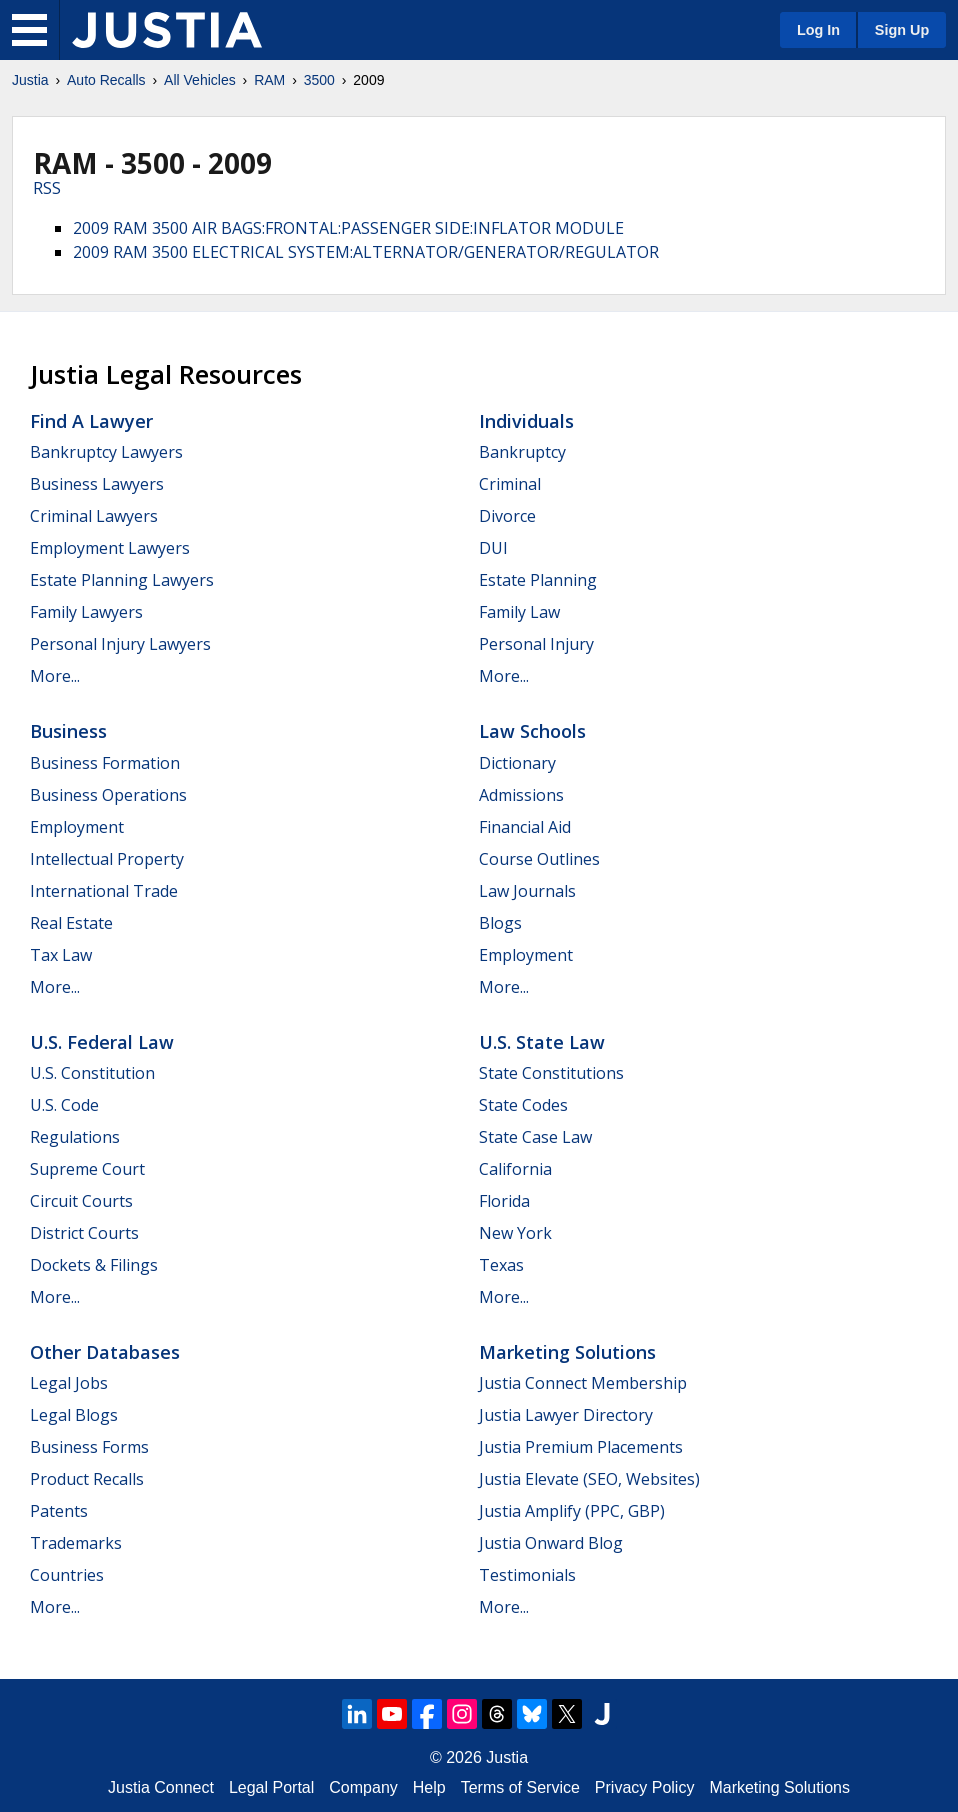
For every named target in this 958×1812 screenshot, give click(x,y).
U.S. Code (64, 1105)
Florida (504, 1201)
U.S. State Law (542, 1042)
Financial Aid (525, 827)
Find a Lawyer (91, 421)
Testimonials (527, 1575)
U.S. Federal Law (102, 1042)
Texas (501, 1265)
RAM (269, 80)
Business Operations (108, 795)
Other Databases (105, 1352)
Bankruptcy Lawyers (106, 452)
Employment (77, 827)
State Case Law (535, 1137)
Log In (818, 30)
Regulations (75, 1137)
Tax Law (61, 955)
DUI (493, 548)
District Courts (84, 1233)
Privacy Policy (645, 1787)
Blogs (500, 923)
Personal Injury (536, 644)
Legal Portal (271, 1787)
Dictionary (517, 763)
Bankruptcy (522, 452)
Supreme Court (87, 1169)
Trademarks (76, 1543)
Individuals (526, 421)
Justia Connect (161, 1787)
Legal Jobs (69, 1383)
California (515, 1169)
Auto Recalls (106, 80)
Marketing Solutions (567, 1352)
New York (515, 1233)
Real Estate (71, 923)
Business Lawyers (97, 484)
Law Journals (527, 891)
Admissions (521, 795)
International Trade (104, 891)
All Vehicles (200, 80)
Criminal (510, 484)
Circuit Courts (81, 1201)
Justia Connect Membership (583, 1383)
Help (429, 1787)
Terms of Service (520, 1787)
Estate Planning (538, 580)
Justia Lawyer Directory (566, 1415)
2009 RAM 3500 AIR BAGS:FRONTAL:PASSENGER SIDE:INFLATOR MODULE (348, 228)
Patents (59, 1511)
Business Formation (105, 763)
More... (55, 676)
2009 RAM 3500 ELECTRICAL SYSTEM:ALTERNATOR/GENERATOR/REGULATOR (366, 252)
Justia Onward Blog (551, 1543)
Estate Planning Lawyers (122, 580)
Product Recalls (87, 1479)
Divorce (507, 516)
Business (68, 731)
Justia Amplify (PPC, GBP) (572, 1511)
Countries (67, 1575)
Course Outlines (539, 859)
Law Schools (532, 731)
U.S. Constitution (92, 1073)
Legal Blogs (74, 1415)
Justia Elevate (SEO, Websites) (589, 1479)
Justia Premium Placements (581, 1447)
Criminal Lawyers (94, 516)
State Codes (523, 1105)
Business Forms (89, 1447)
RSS (47, 188)
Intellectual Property (107, 859)
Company (363, 1787)
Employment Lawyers (110, 548)
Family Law (519, 612)
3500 (319, 80)
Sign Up (902, 30)
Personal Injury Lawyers (120, 644)
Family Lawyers (86, 612)
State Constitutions (551, 1073)
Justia (30, 80)
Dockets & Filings (94, 1265)
